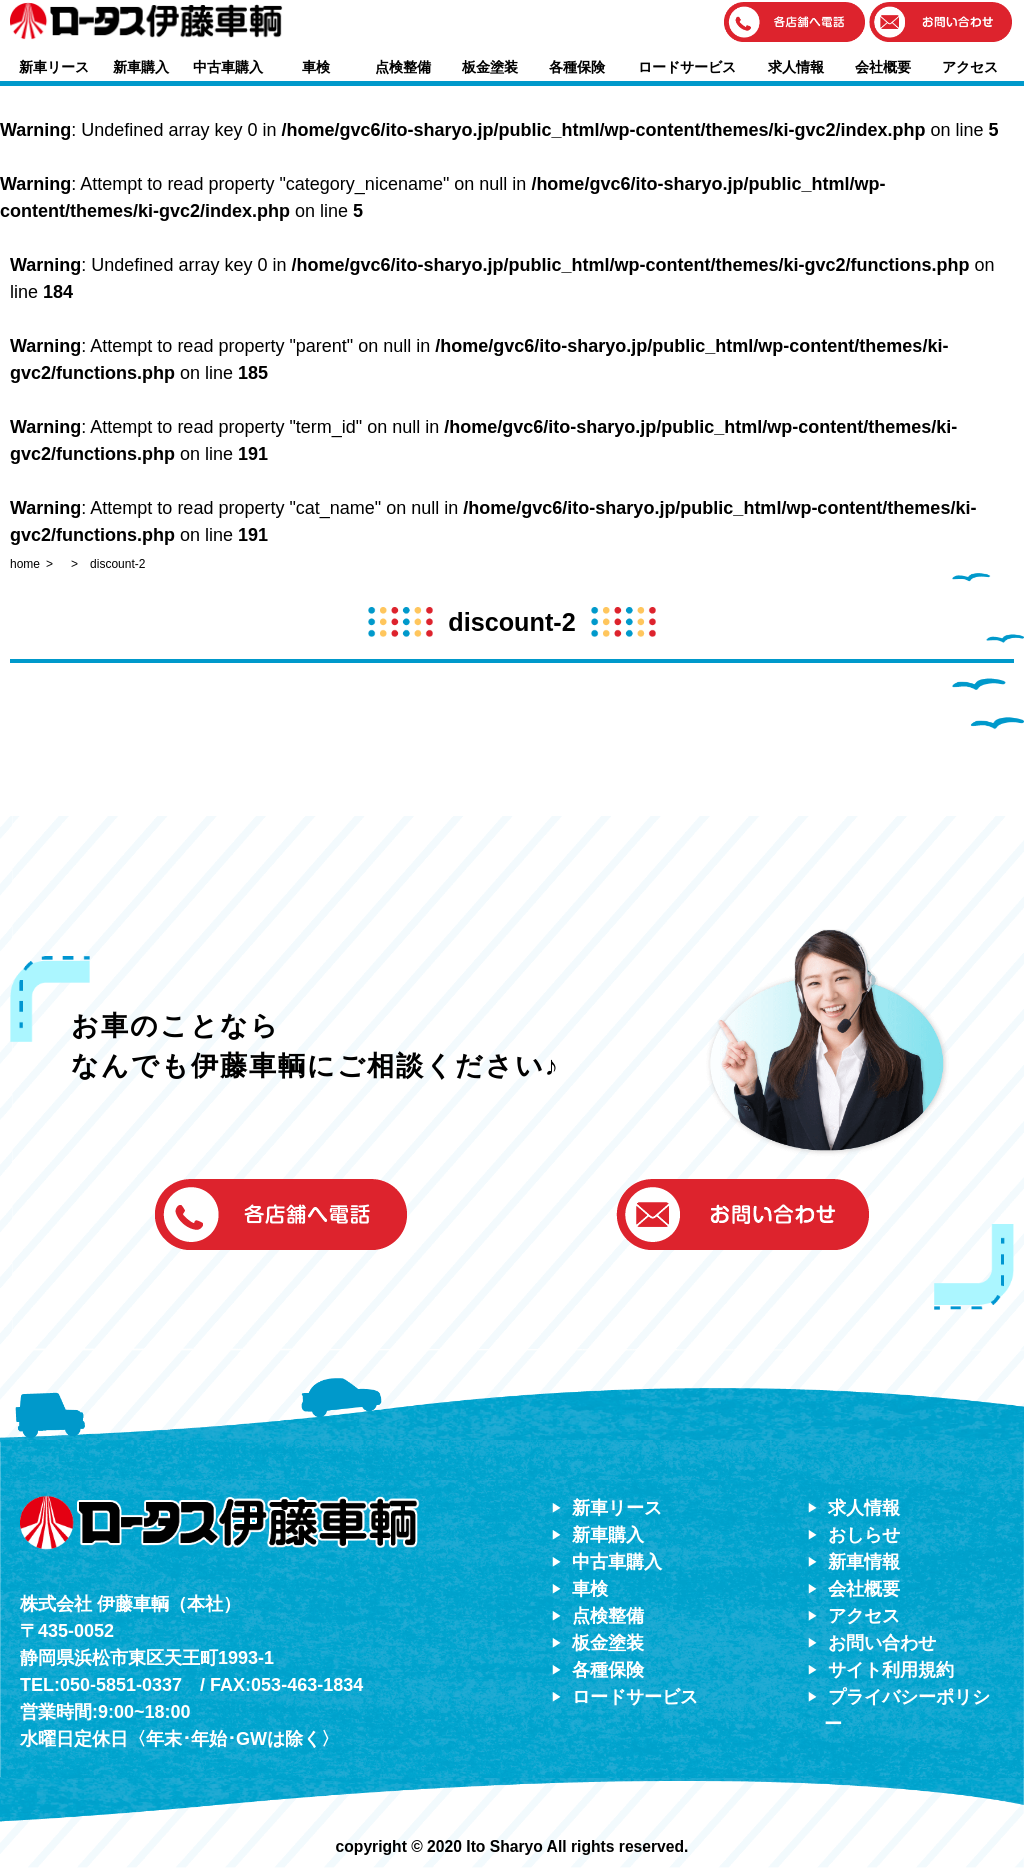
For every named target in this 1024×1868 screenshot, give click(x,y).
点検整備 (403, 67)
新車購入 (141, 67)
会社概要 (883, 67)
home (25, 564)
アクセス (970, 67)
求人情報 (796, 67)
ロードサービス (687, 67)
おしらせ (864, 1535)
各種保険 (577, 67)
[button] (795, 23)
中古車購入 (228, 67)
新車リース (54, 67)
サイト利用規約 (891, 1670)
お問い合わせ (882, 1643)
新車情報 (864, 1562)
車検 (316, 67)
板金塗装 (490, 67)
